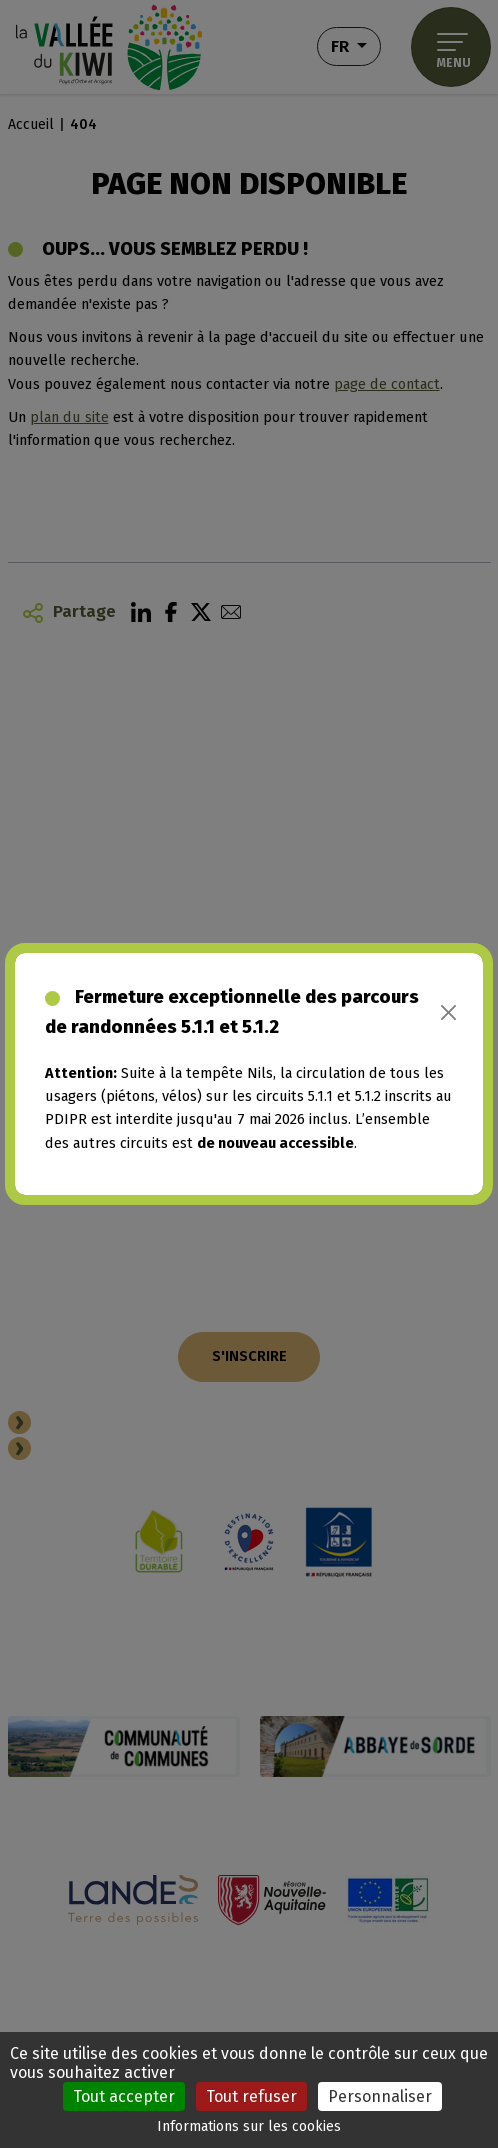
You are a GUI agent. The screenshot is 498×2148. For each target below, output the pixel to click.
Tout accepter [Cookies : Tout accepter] (124, 2096)
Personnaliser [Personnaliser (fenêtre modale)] (380, 2096)
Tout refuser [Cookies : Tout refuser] (251, 2096)
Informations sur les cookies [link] (249, 2126)
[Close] (448, 1012)
